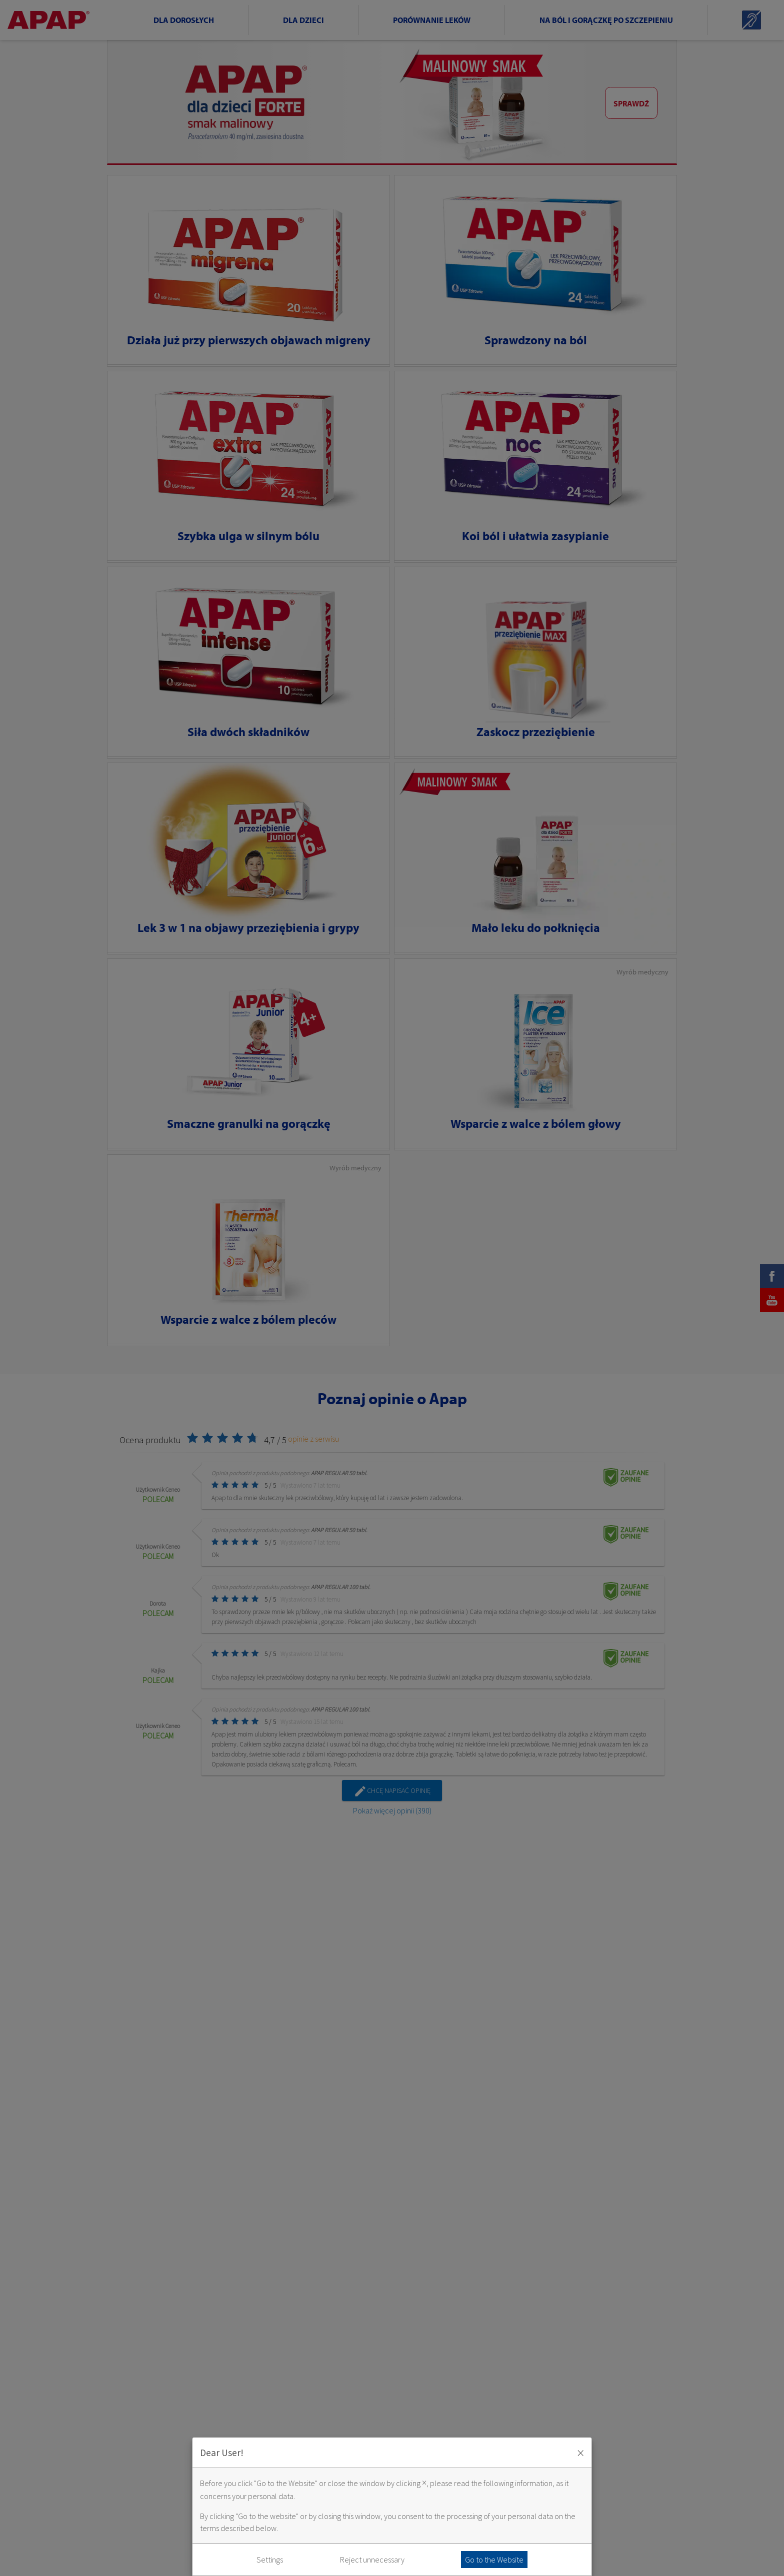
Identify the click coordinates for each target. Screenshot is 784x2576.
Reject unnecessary (372, 2560)
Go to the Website (494, 2560)
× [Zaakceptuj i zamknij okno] (580, 2452)
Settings (269, 2560)
